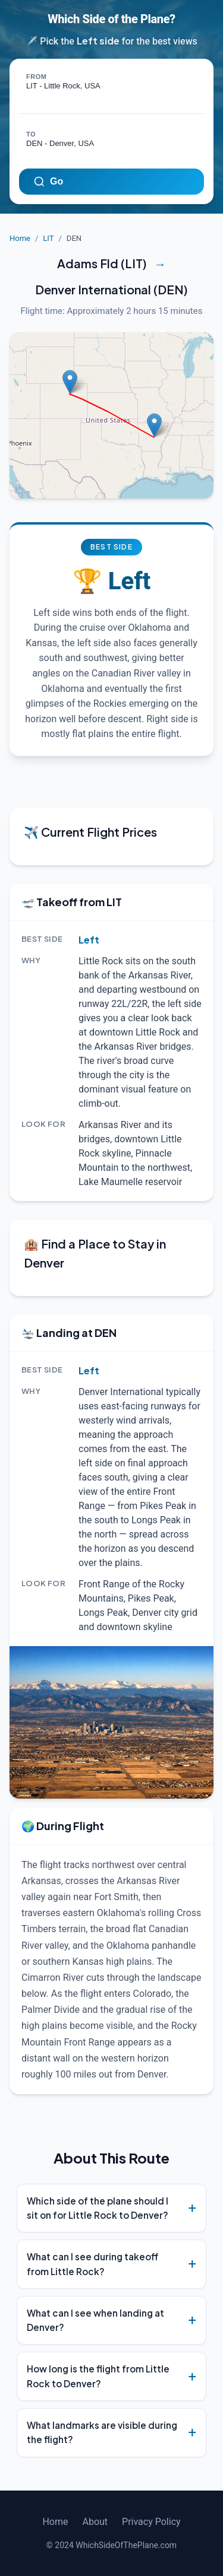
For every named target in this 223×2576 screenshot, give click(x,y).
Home (20, 238)
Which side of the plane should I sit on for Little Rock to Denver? (97, 2208)
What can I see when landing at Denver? (95, 2320)
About (95, 2521)
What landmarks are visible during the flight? (102, 2432)
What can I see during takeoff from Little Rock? (92, 2263)
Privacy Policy (151, 2521)
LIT (48, 238)
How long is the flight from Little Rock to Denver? (98, 2375)
